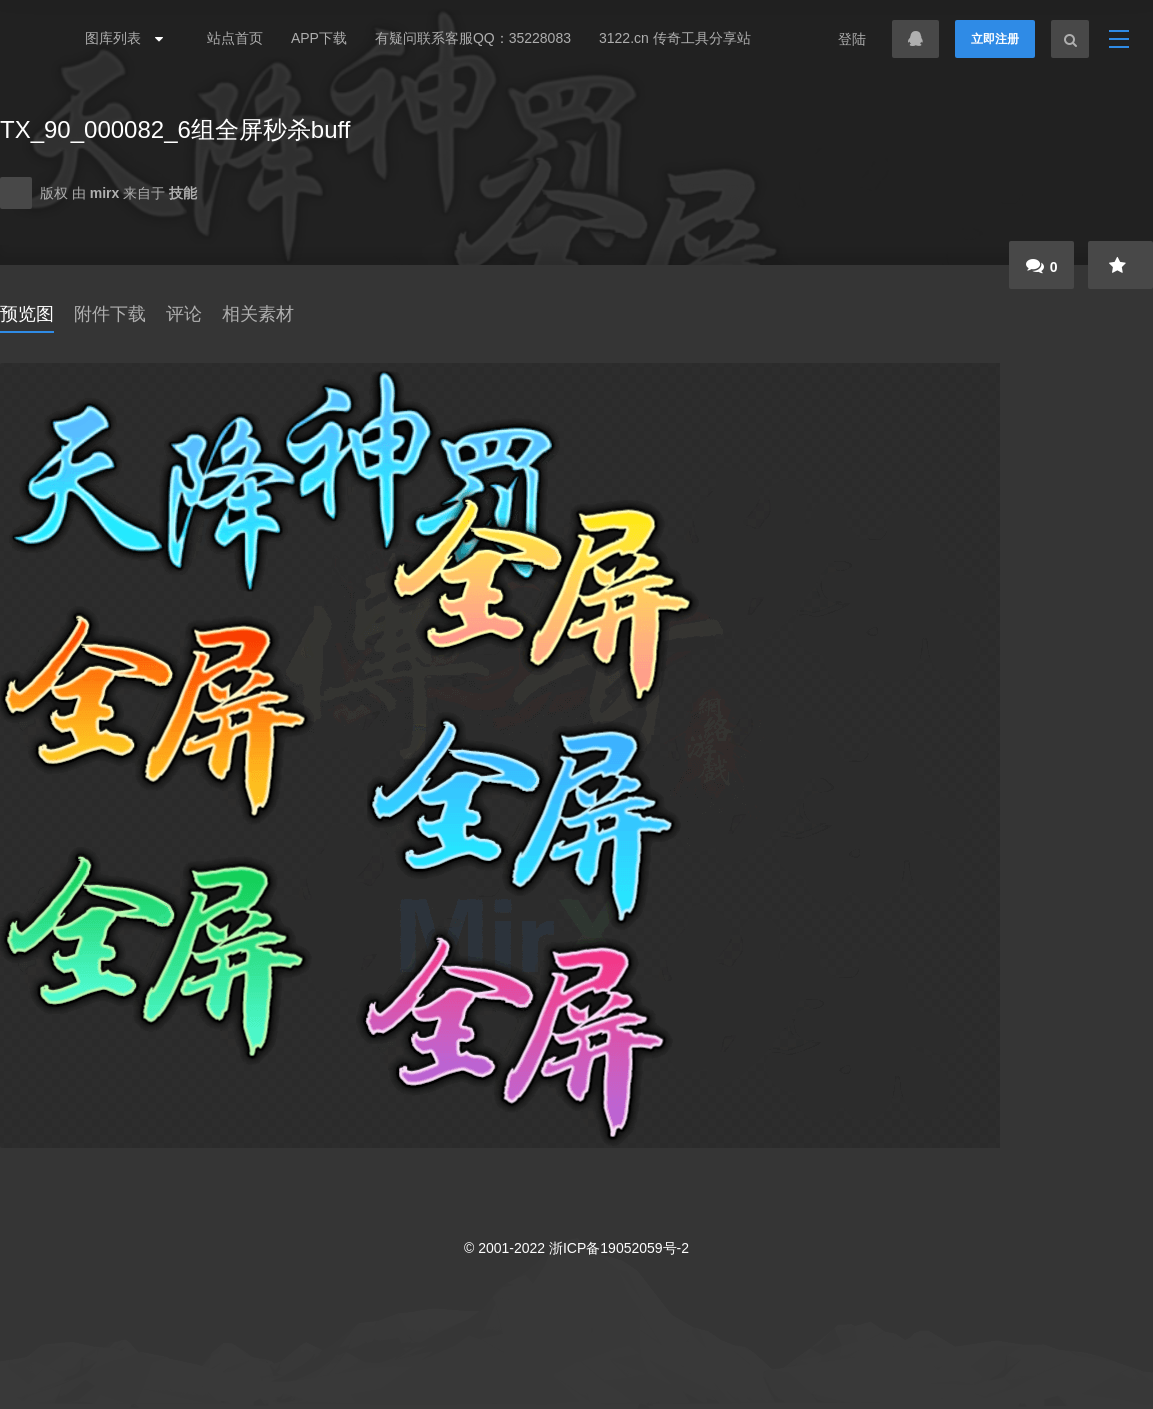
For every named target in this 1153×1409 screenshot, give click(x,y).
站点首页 (235, 38)
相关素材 (258, 314)
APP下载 (319, 38)
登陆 (852, 39)
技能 (183, 193)
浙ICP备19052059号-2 (619, 1248)
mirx (106, 193)
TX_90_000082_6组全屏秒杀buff (175, 129)
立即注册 (995, 39)
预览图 (27, 314)
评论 (184, 314)
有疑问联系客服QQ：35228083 (473, 38)
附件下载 (110, 314)
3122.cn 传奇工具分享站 (675, 38)
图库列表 (119, 38)
